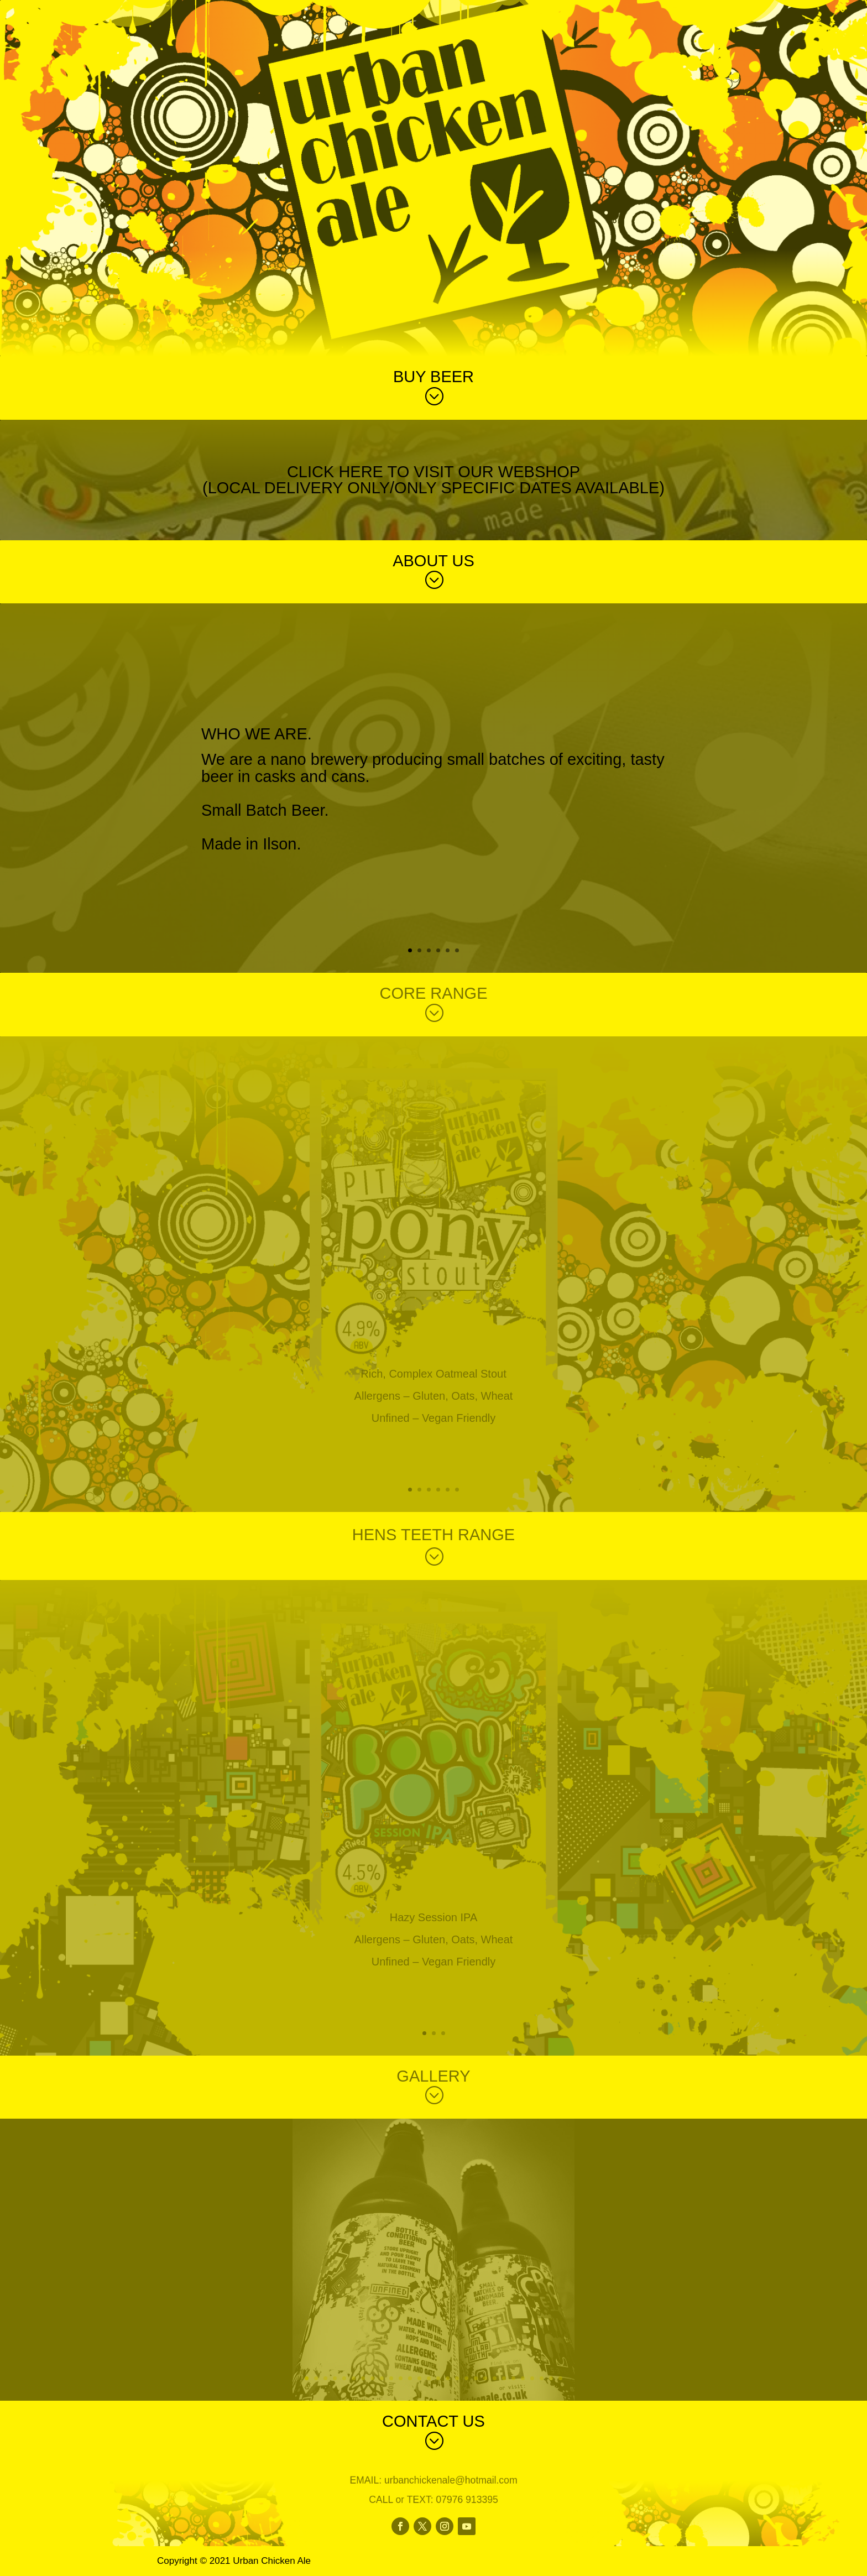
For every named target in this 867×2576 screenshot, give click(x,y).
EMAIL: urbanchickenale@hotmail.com (433, 2483)
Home (657, 12)
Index (697, 12)
